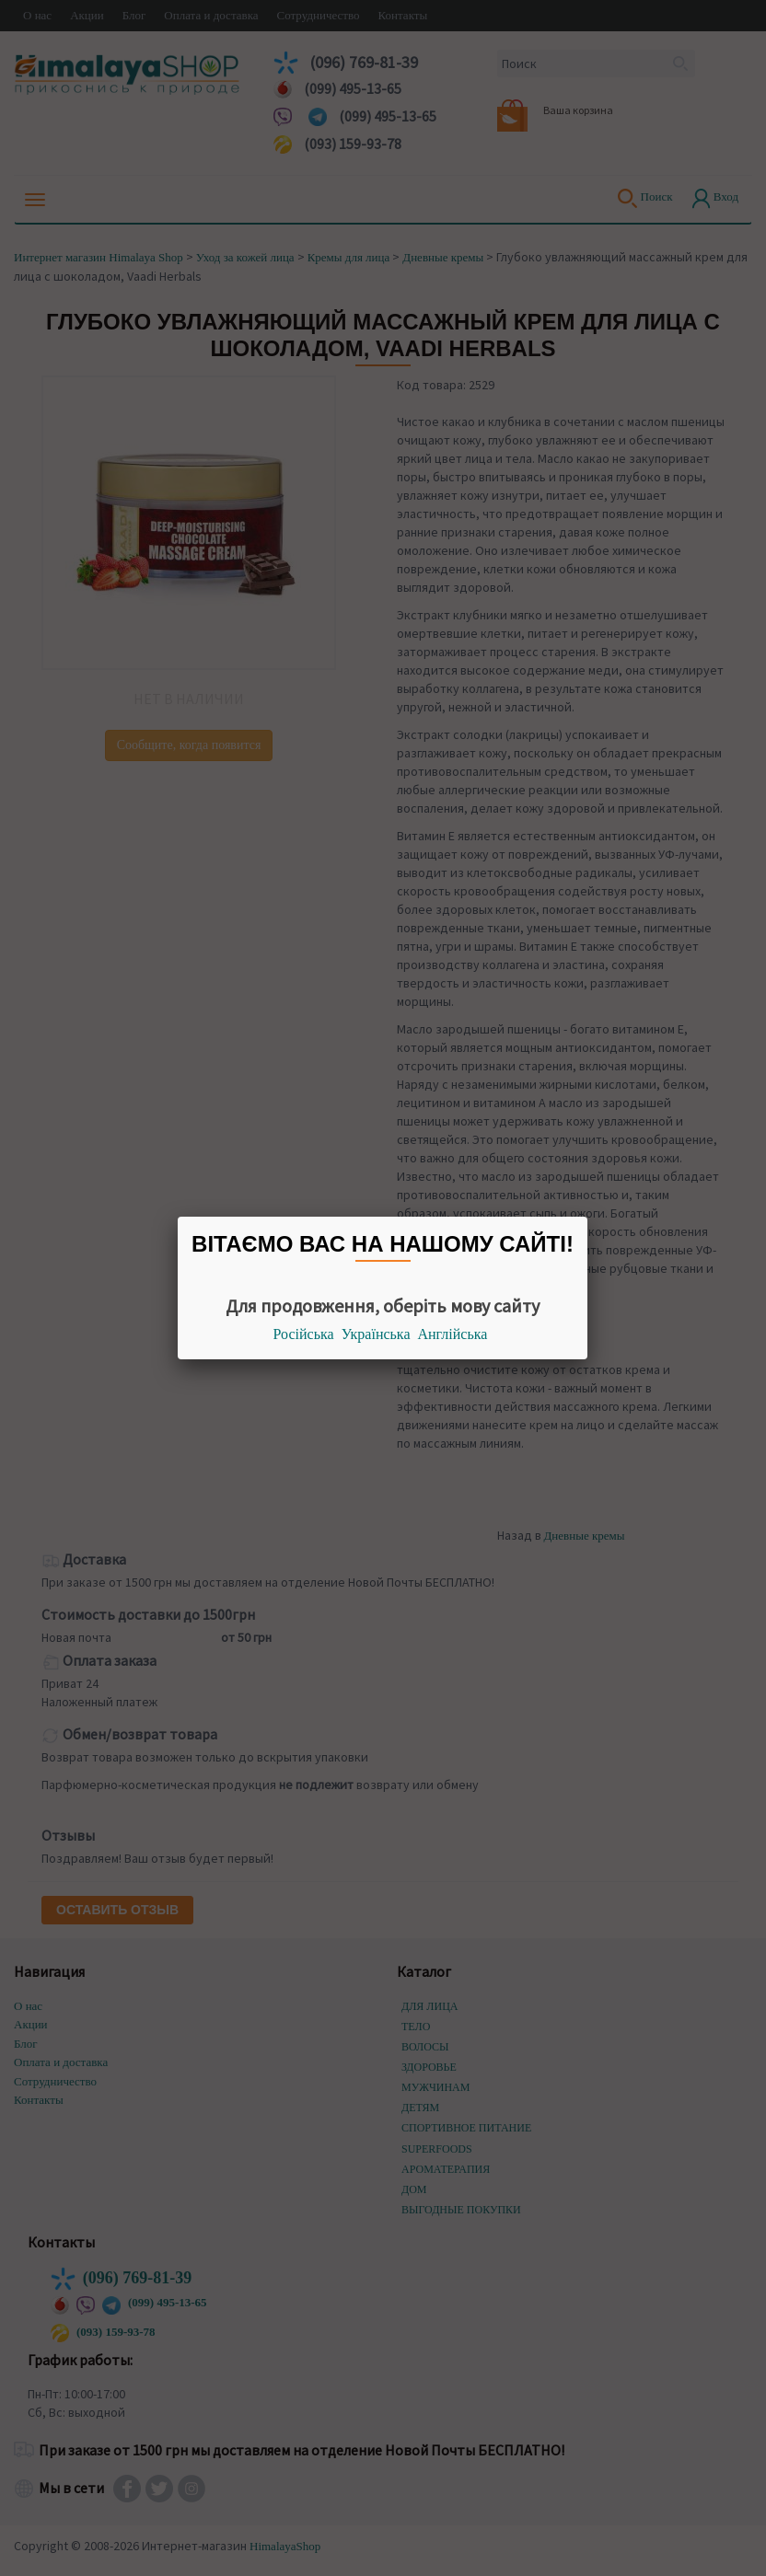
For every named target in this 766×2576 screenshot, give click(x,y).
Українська (376, 1334)
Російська (303, 1334)
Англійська (453, 1334)
